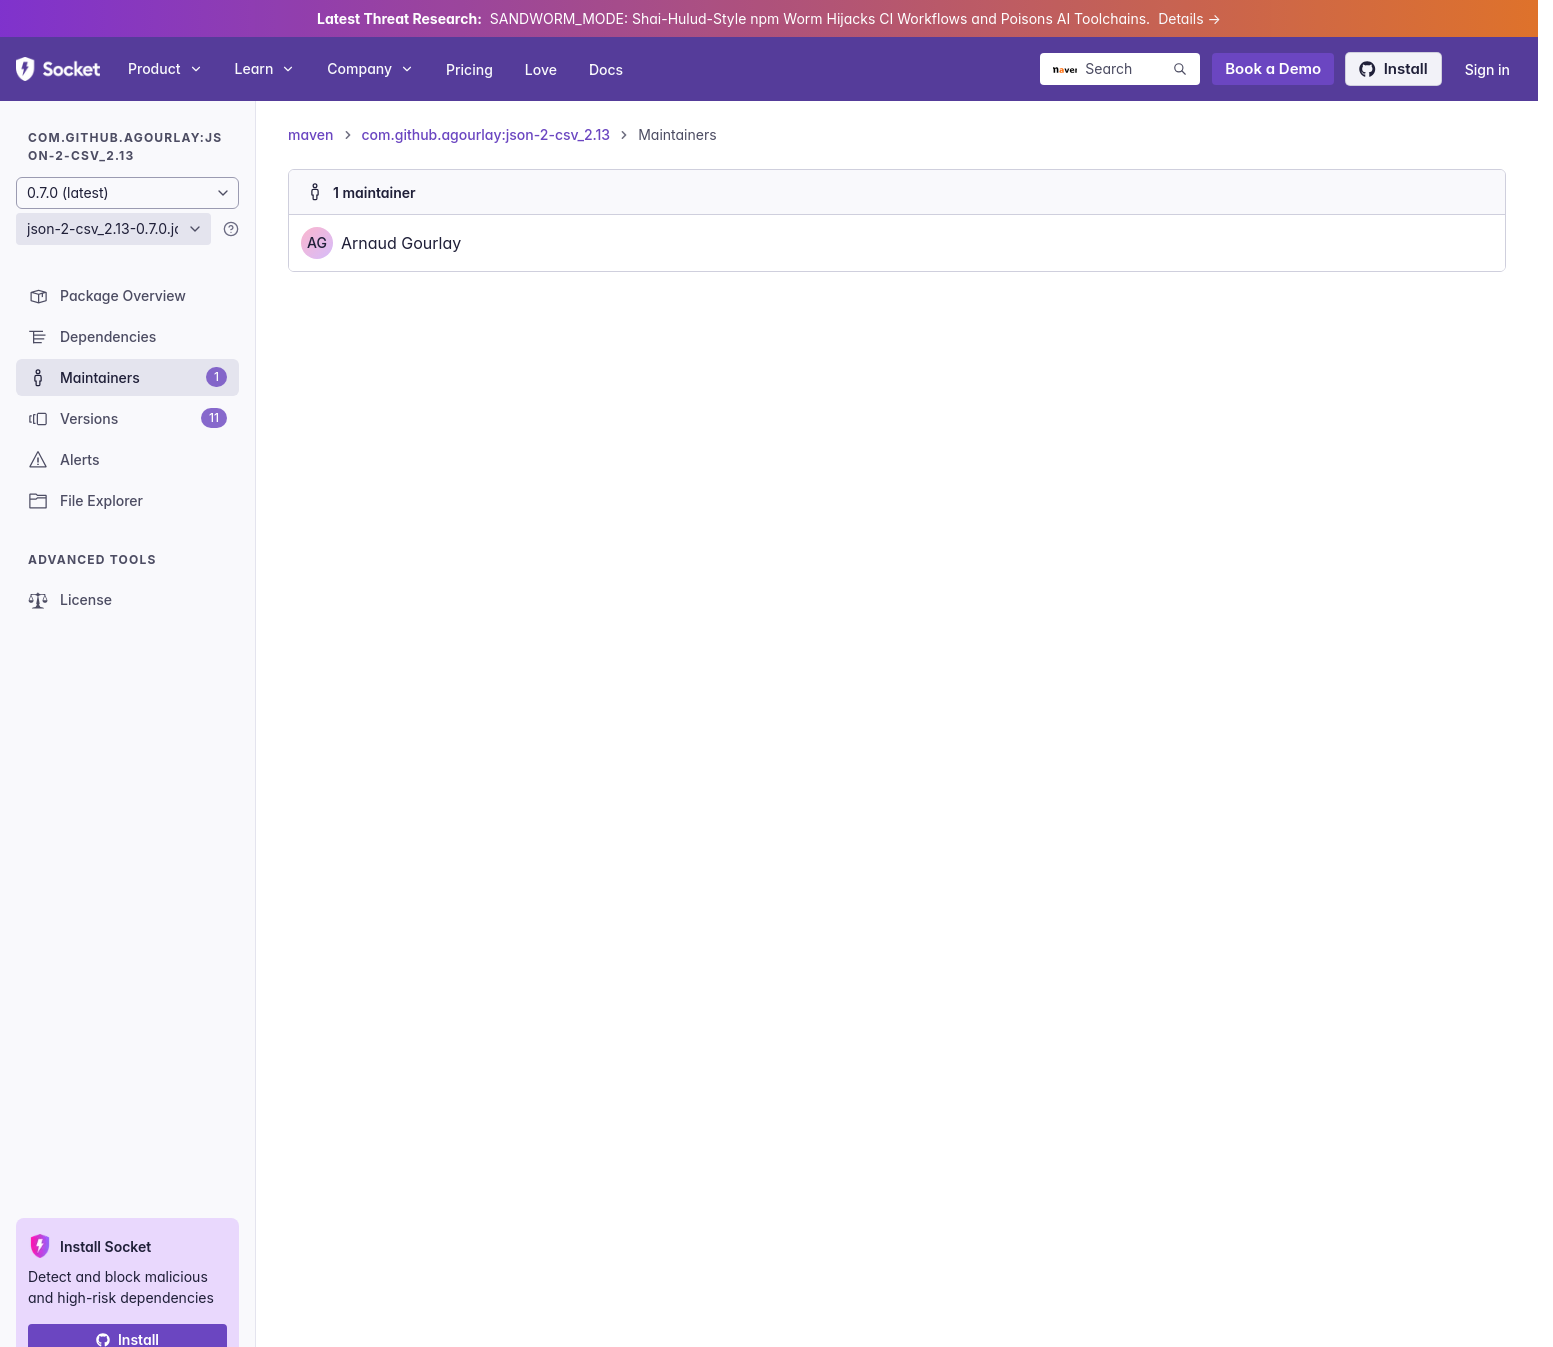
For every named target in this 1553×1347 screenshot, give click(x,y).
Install (1393, 68)
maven (311, 134)
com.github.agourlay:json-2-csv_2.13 (486, 134)
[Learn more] (231, 229)
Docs (606, 69)
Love (541, 69)
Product (165, 68)
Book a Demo (1273, 68)
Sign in (1487, 69)
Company (370, 68)
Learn (265, 68)
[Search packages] (1120, 69)
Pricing (469, 69)
